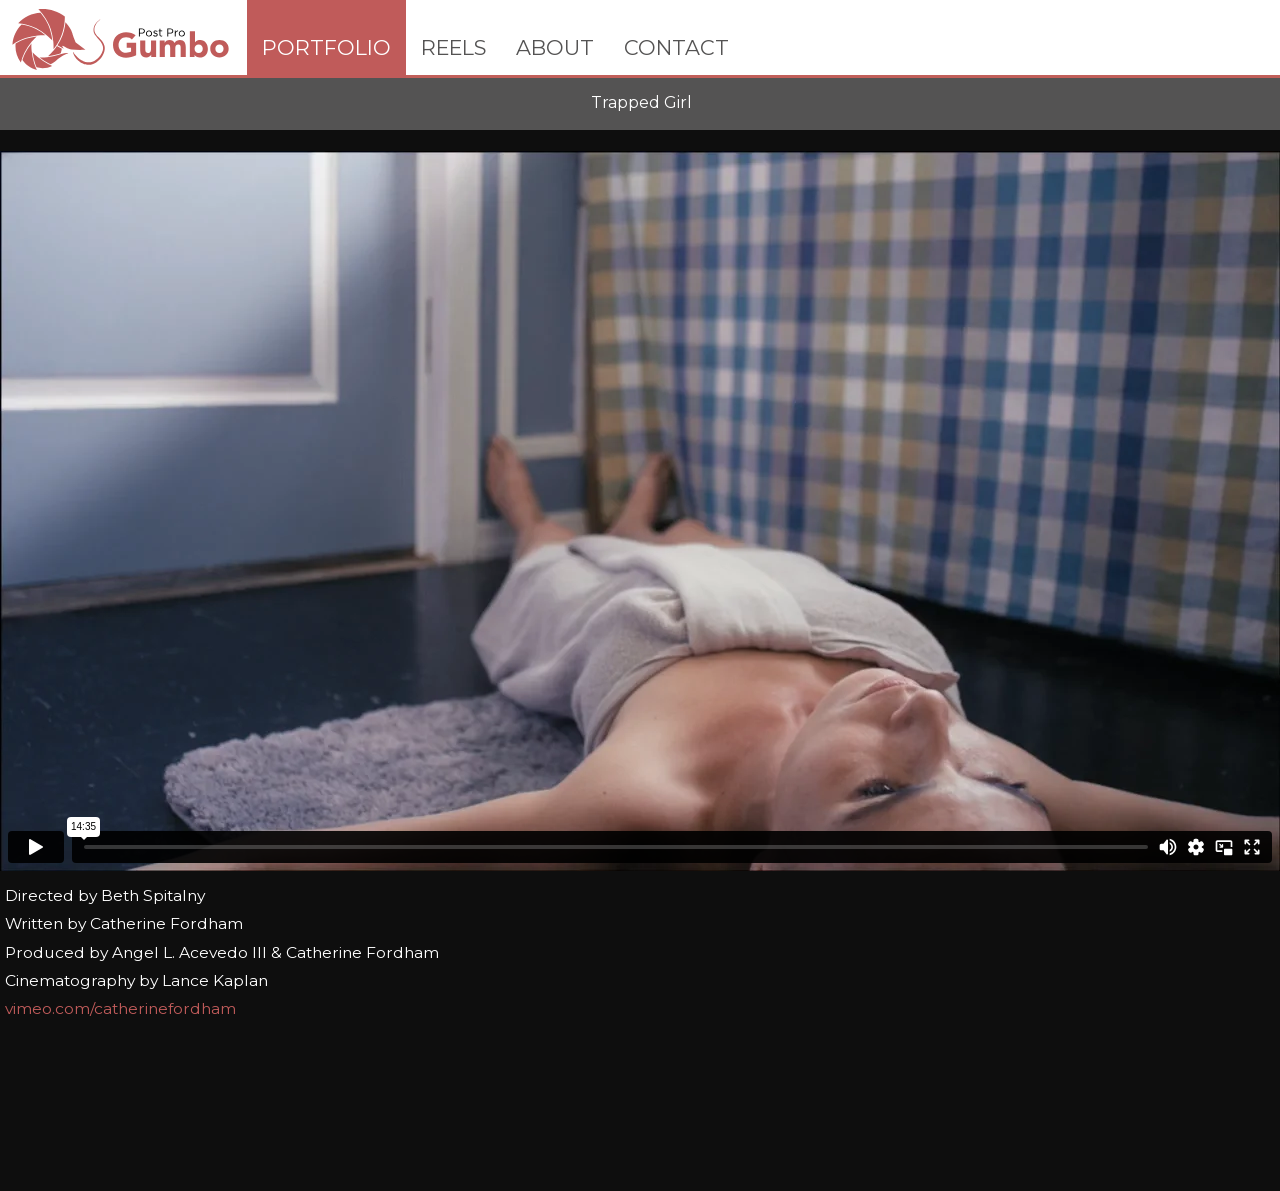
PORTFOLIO (326, 47)
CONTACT (676, 47)
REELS (453, 47)
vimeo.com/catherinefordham (120, 1008)
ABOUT (555, 47)
